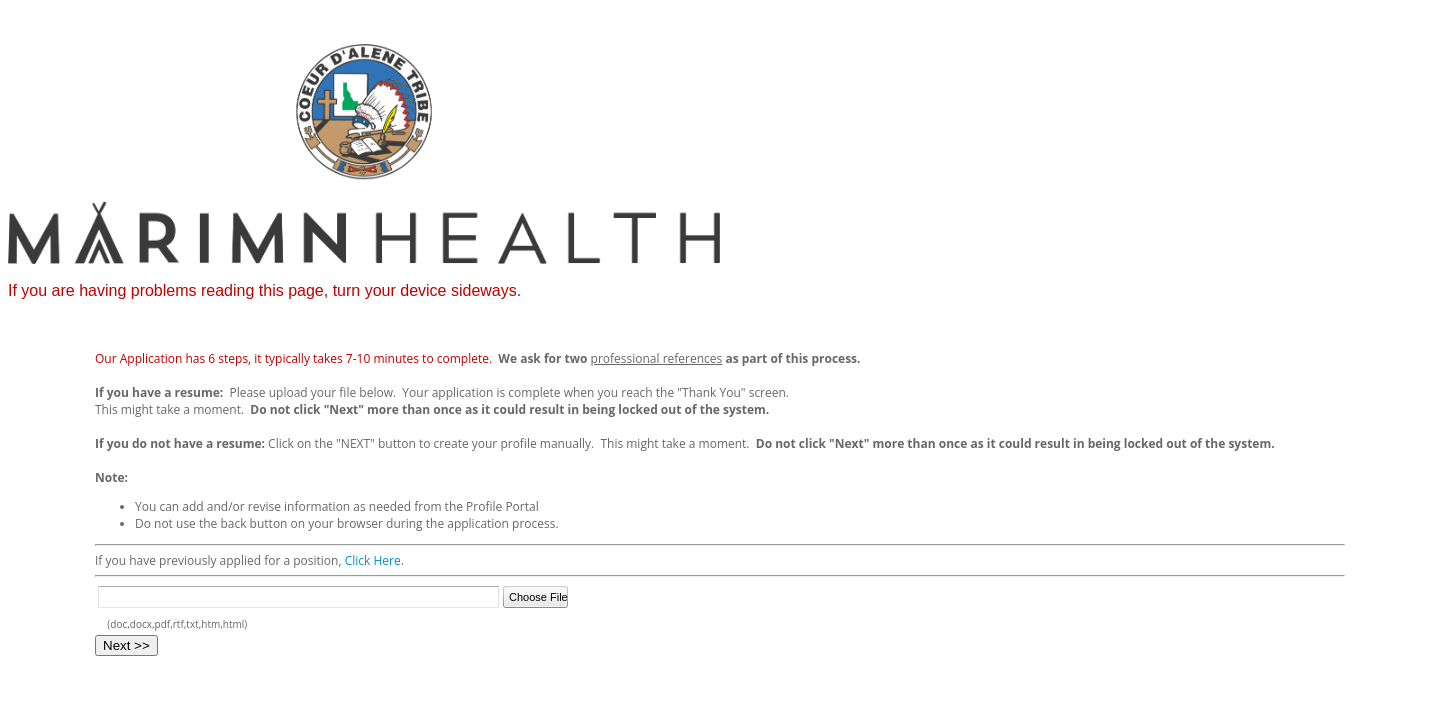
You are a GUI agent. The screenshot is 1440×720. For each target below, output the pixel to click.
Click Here (373, 560)
